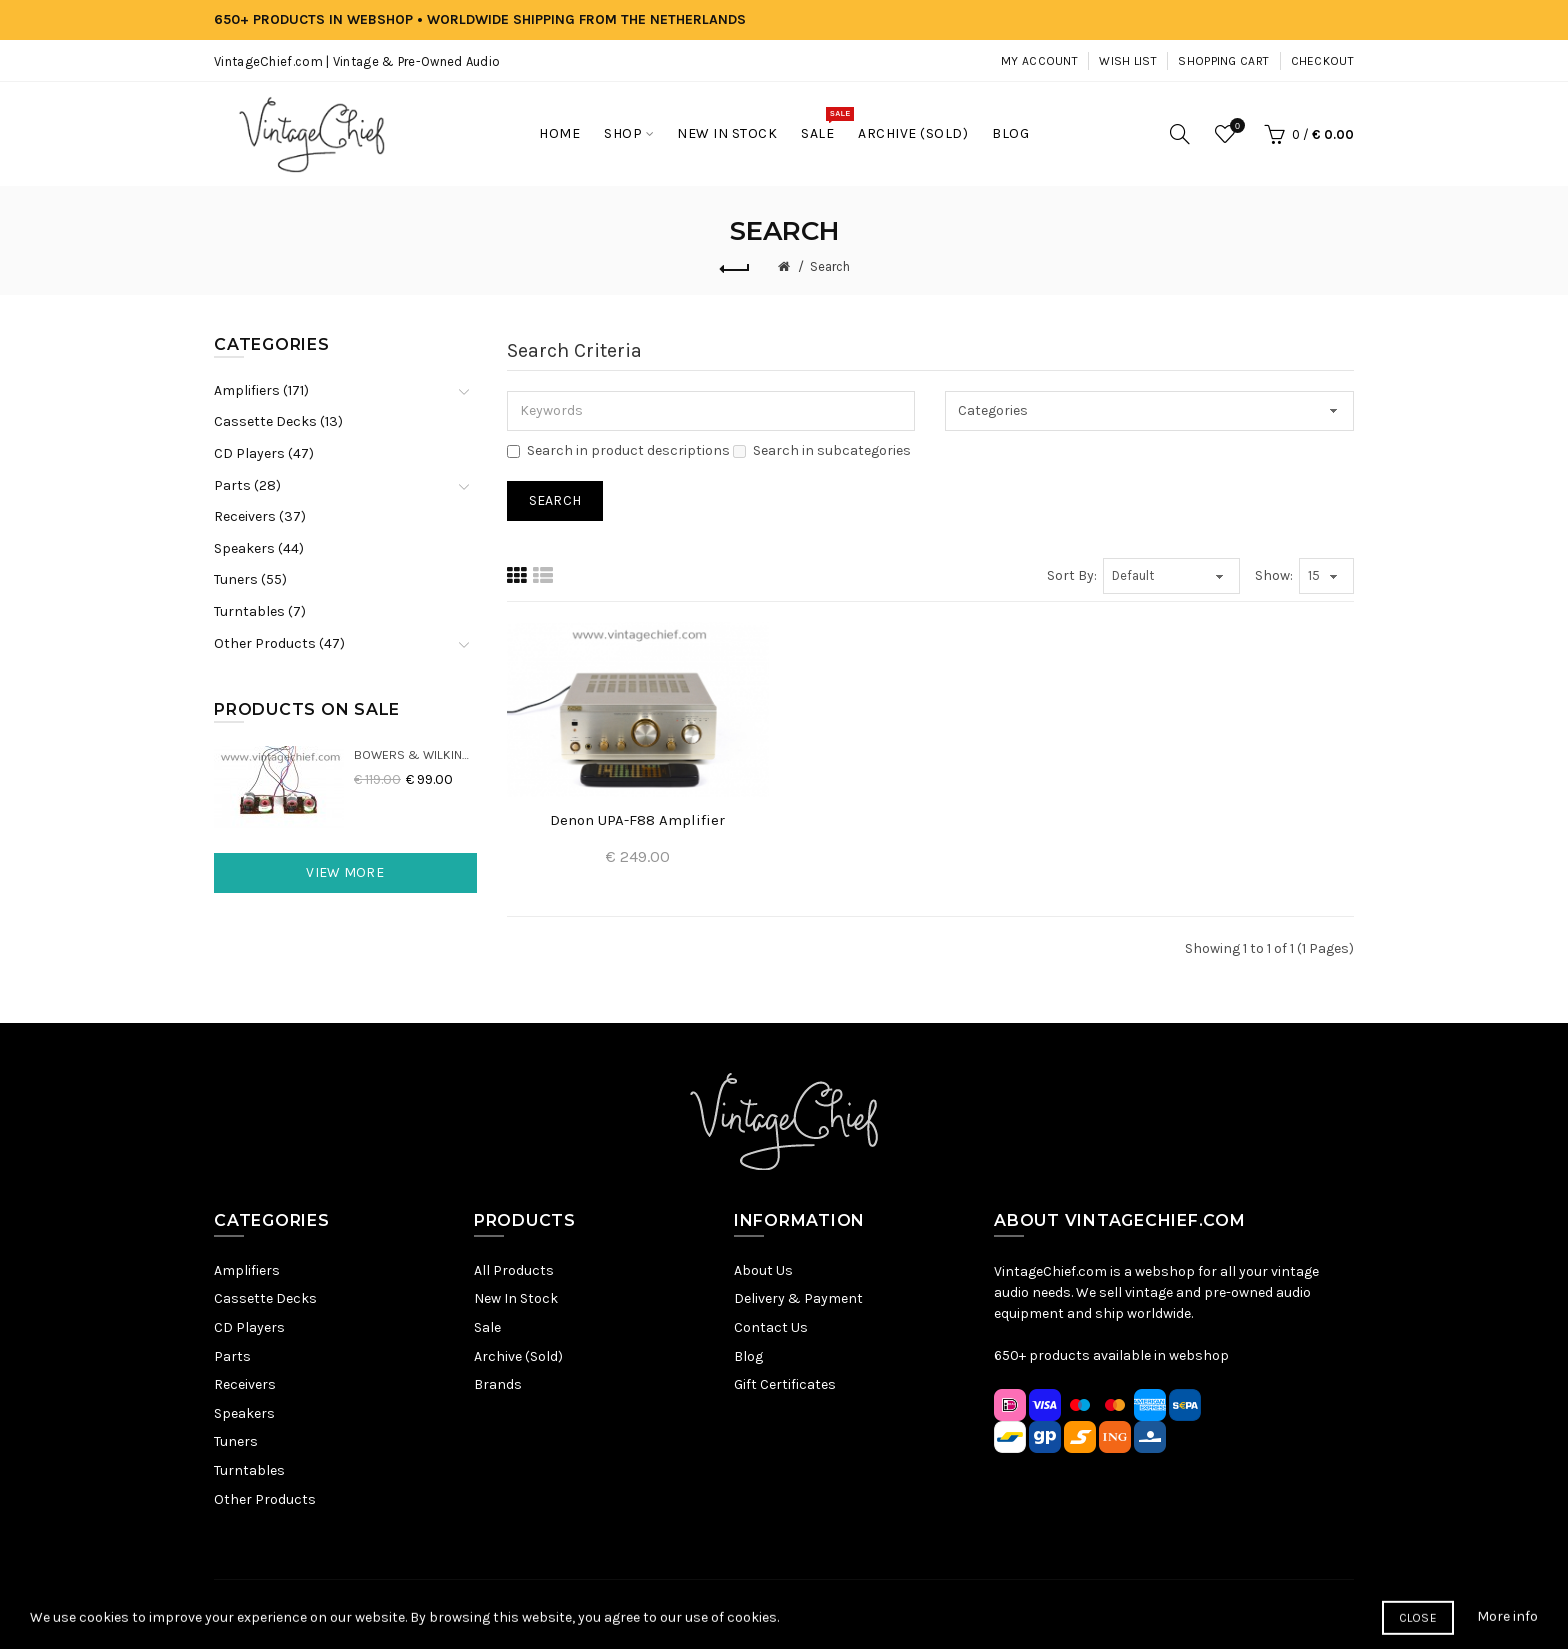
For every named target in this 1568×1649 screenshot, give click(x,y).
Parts (232, 1356)
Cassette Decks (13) (278, 421)
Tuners (236, 1441)
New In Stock (516, 1298)
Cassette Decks (265, 1298)
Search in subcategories (822, 450)
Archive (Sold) (518, 1356)
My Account (1039, 61)
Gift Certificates (785, 1384)
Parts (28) (247, 485)
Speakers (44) (259, 548)
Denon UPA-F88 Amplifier (637, 820)
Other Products (265, 1499)
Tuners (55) (250, 579)
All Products (514, 1270)
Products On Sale (307, 709)
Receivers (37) (260, 516)
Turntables (249, 1470)
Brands (498, 1384)
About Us (763, 1270)
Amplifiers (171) (261, 390)
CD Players (249, 1327)
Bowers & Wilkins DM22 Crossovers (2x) (415, 754)
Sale (487, 1327)
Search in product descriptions (618, 450)
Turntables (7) (260, 611)
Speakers (244, 1413)
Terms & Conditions (796, 1613)
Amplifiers (247, 1270)
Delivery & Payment (798, 1298)
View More (345, 872)
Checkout (1322, 61)
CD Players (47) (264, 453)
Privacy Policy (676, 1613)
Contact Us (771, 1327)
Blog (748, 1356)
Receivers (245, 1384)
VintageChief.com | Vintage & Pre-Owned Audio (357, 61)
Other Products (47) (279, 643)
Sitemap (594, 1613)
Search (830, 266)
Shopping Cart (1223, 61)
